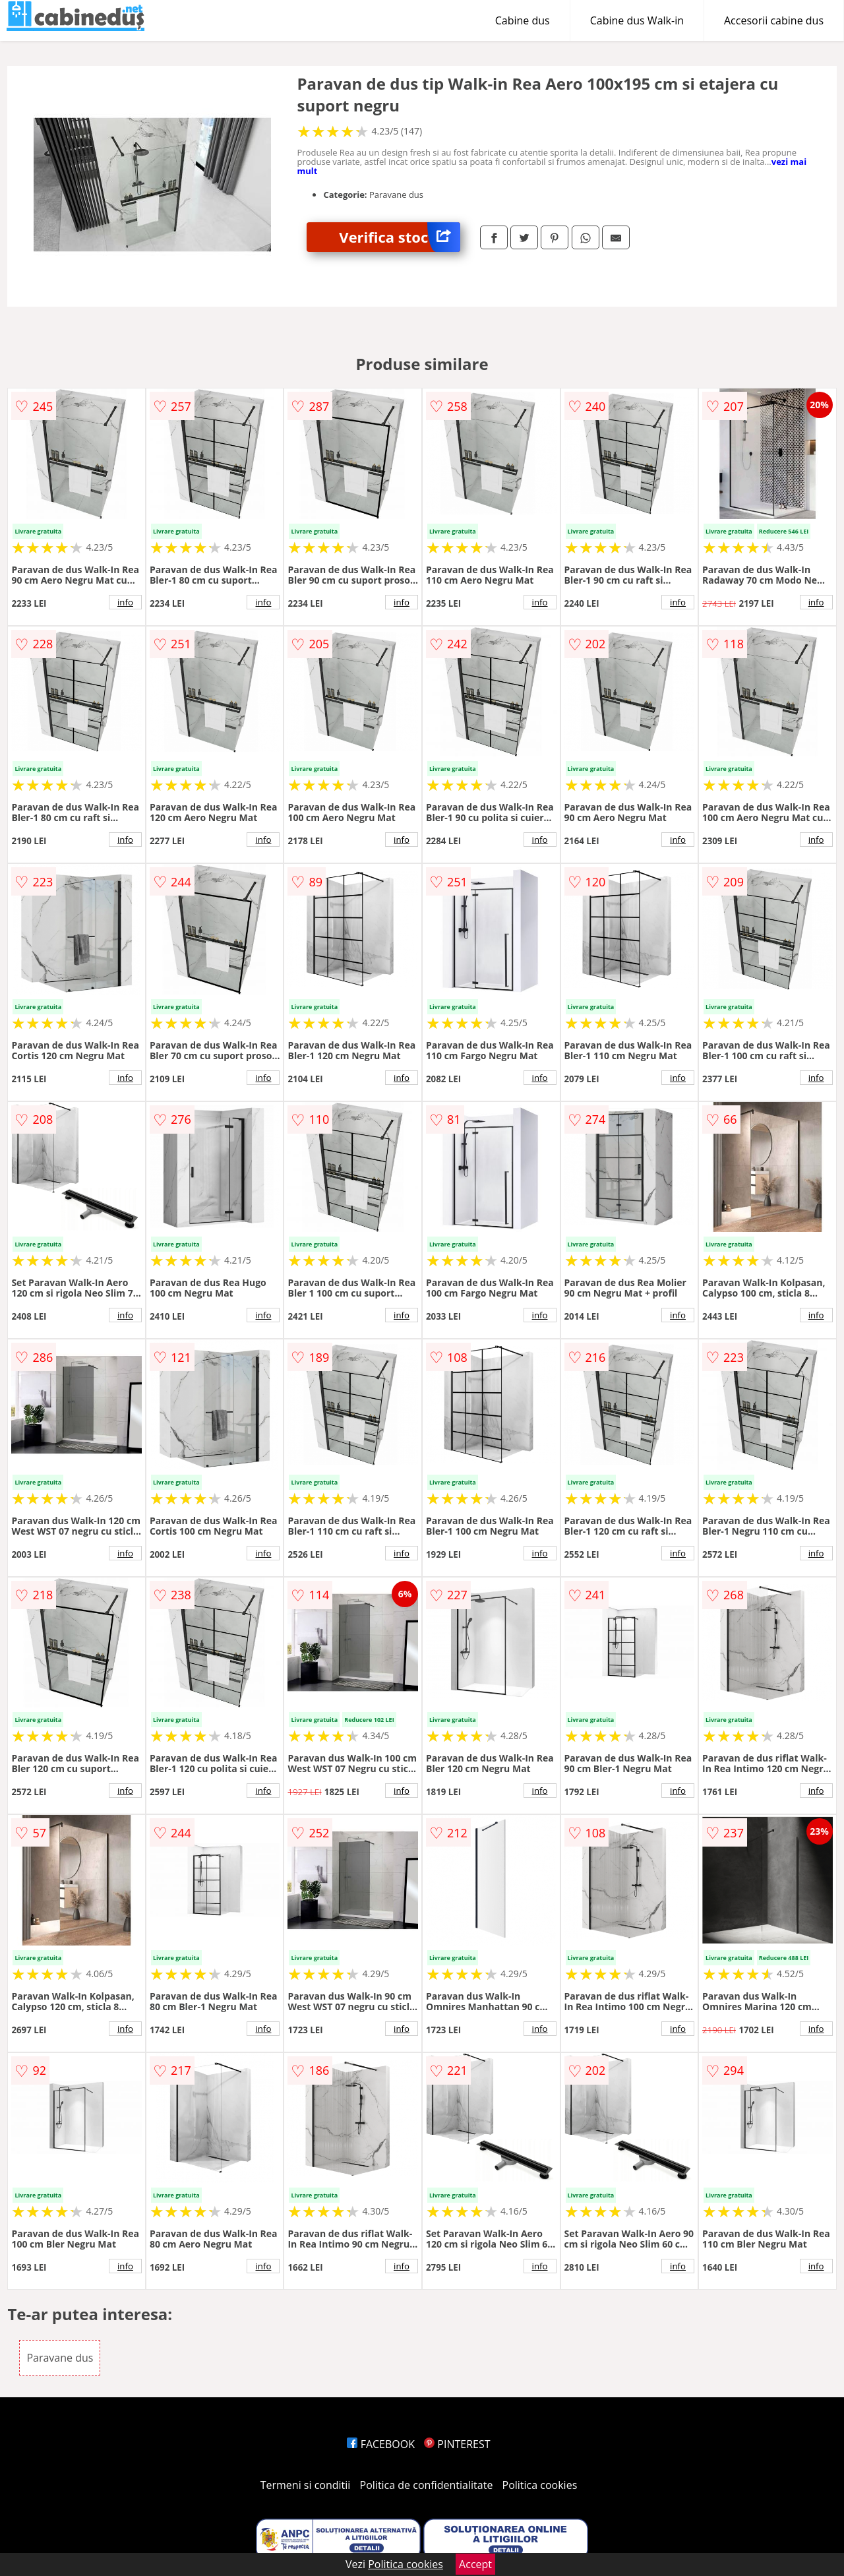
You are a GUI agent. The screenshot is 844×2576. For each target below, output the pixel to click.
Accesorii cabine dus (774, 20)
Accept (475, 2564)
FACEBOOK (381, 2444)
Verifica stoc (399, 237)
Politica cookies (540, 2485)
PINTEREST (457, 2444)
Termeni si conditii (305, 2485)
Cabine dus (522, 20)
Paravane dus (59, 2357)
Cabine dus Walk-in (637, 20)
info (125, 602)
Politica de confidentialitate (426, 2485)
